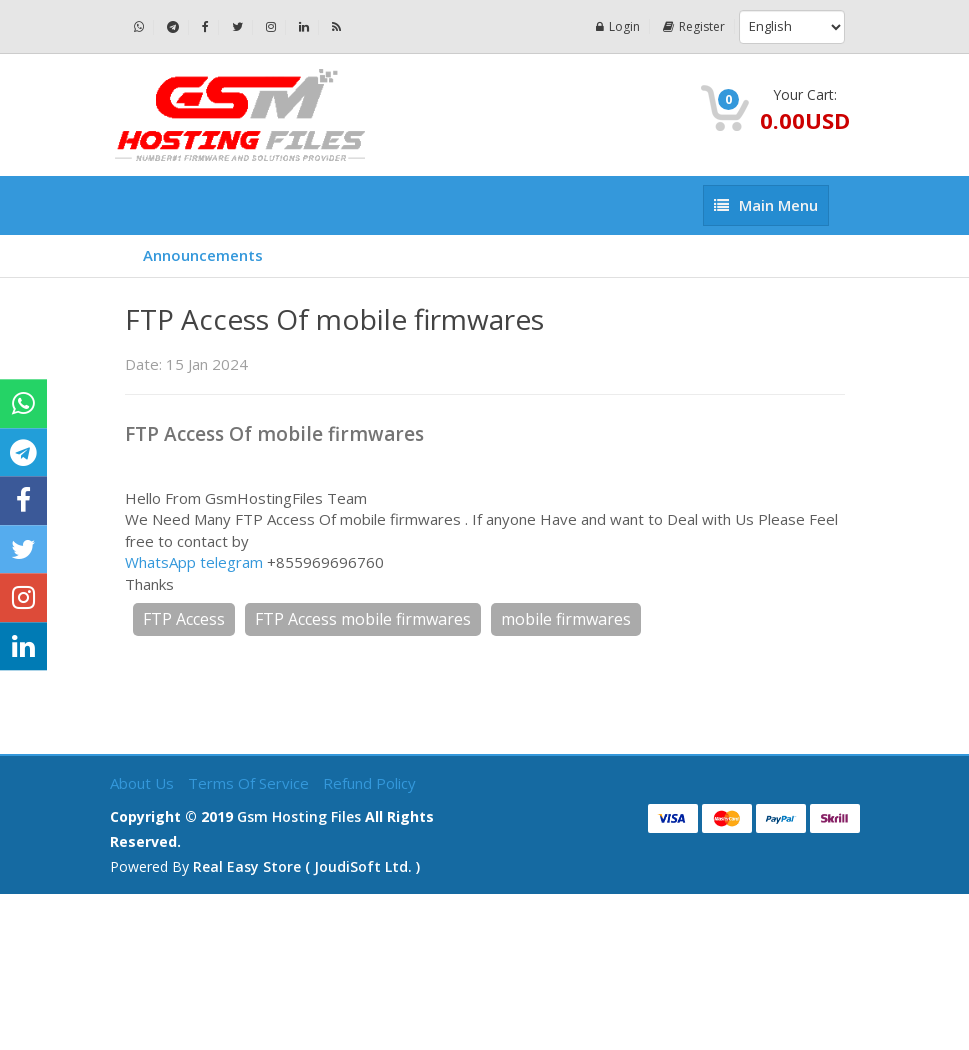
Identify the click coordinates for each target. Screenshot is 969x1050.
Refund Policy (369, 783)
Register (694, 26)
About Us (144, 783)
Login (618, 26)
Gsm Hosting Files (299, 816)
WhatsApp (160, 562)
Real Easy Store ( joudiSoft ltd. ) (306, 866)
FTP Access (184, 619)
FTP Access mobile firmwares (363, 619)
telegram (231, 562)
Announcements (203, 255)
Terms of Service (250, 783)
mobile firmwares (566, 619)
